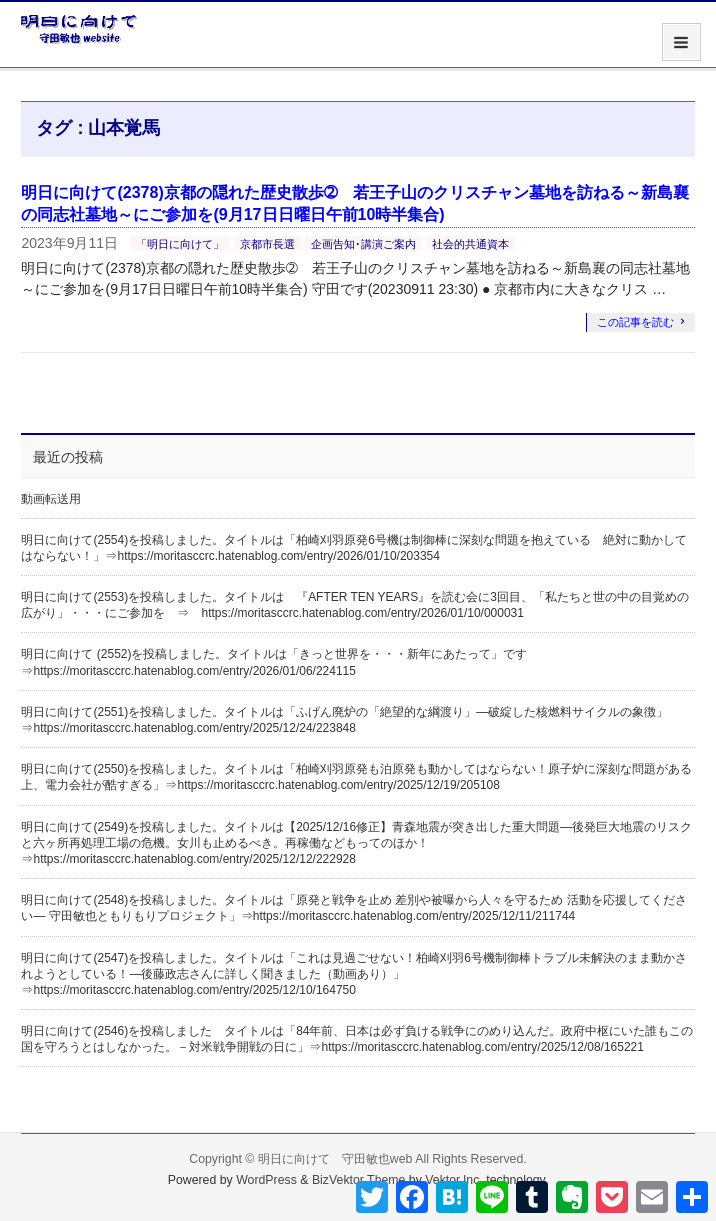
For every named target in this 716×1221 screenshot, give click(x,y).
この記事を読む (635, 322)
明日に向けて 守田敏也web (335, 1159)
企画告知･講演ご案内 (363, 244)
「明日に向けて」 (180, 244)
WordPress (266, 1180)
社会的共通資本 (470, 244)
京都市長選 (267, 244)
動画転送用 (51, 499)
